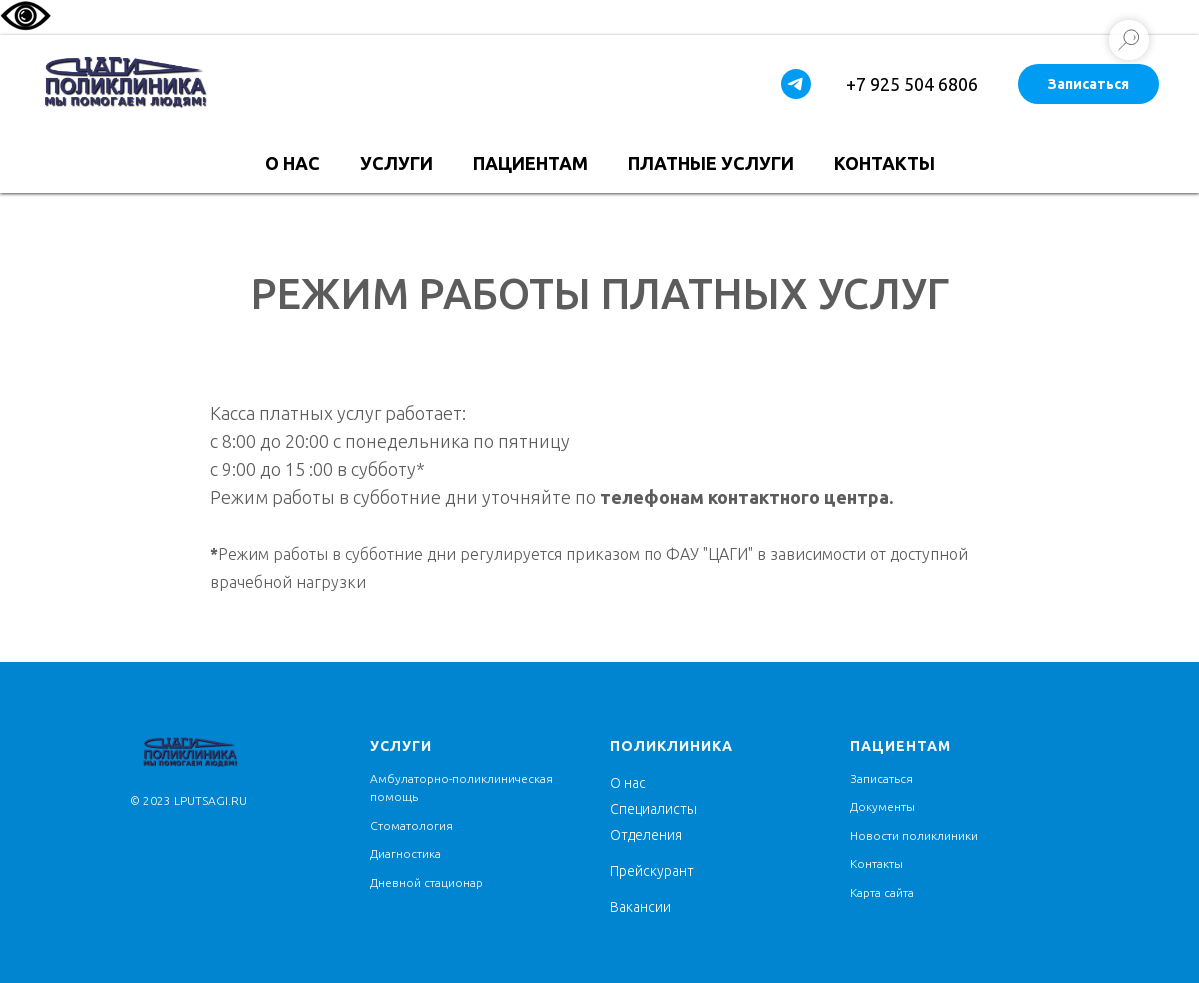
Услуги (396, 163)
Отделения (646, 835)
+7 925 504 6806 (912, 84)
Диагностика (405, 853)
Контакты (884, 163)
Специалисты (653, 809)
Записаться (1088, 84)
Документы (882, 806)
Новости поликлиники (914, 835)
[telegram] (796, 84)
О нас (292, 163)
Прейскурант (652, 871)
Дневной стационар (426, 882)
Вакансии (640, 907)
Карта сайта (882, 892)
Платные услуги (711, 163)
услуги (401, 746)
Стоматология (411, 825)
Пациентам (530, 163)
